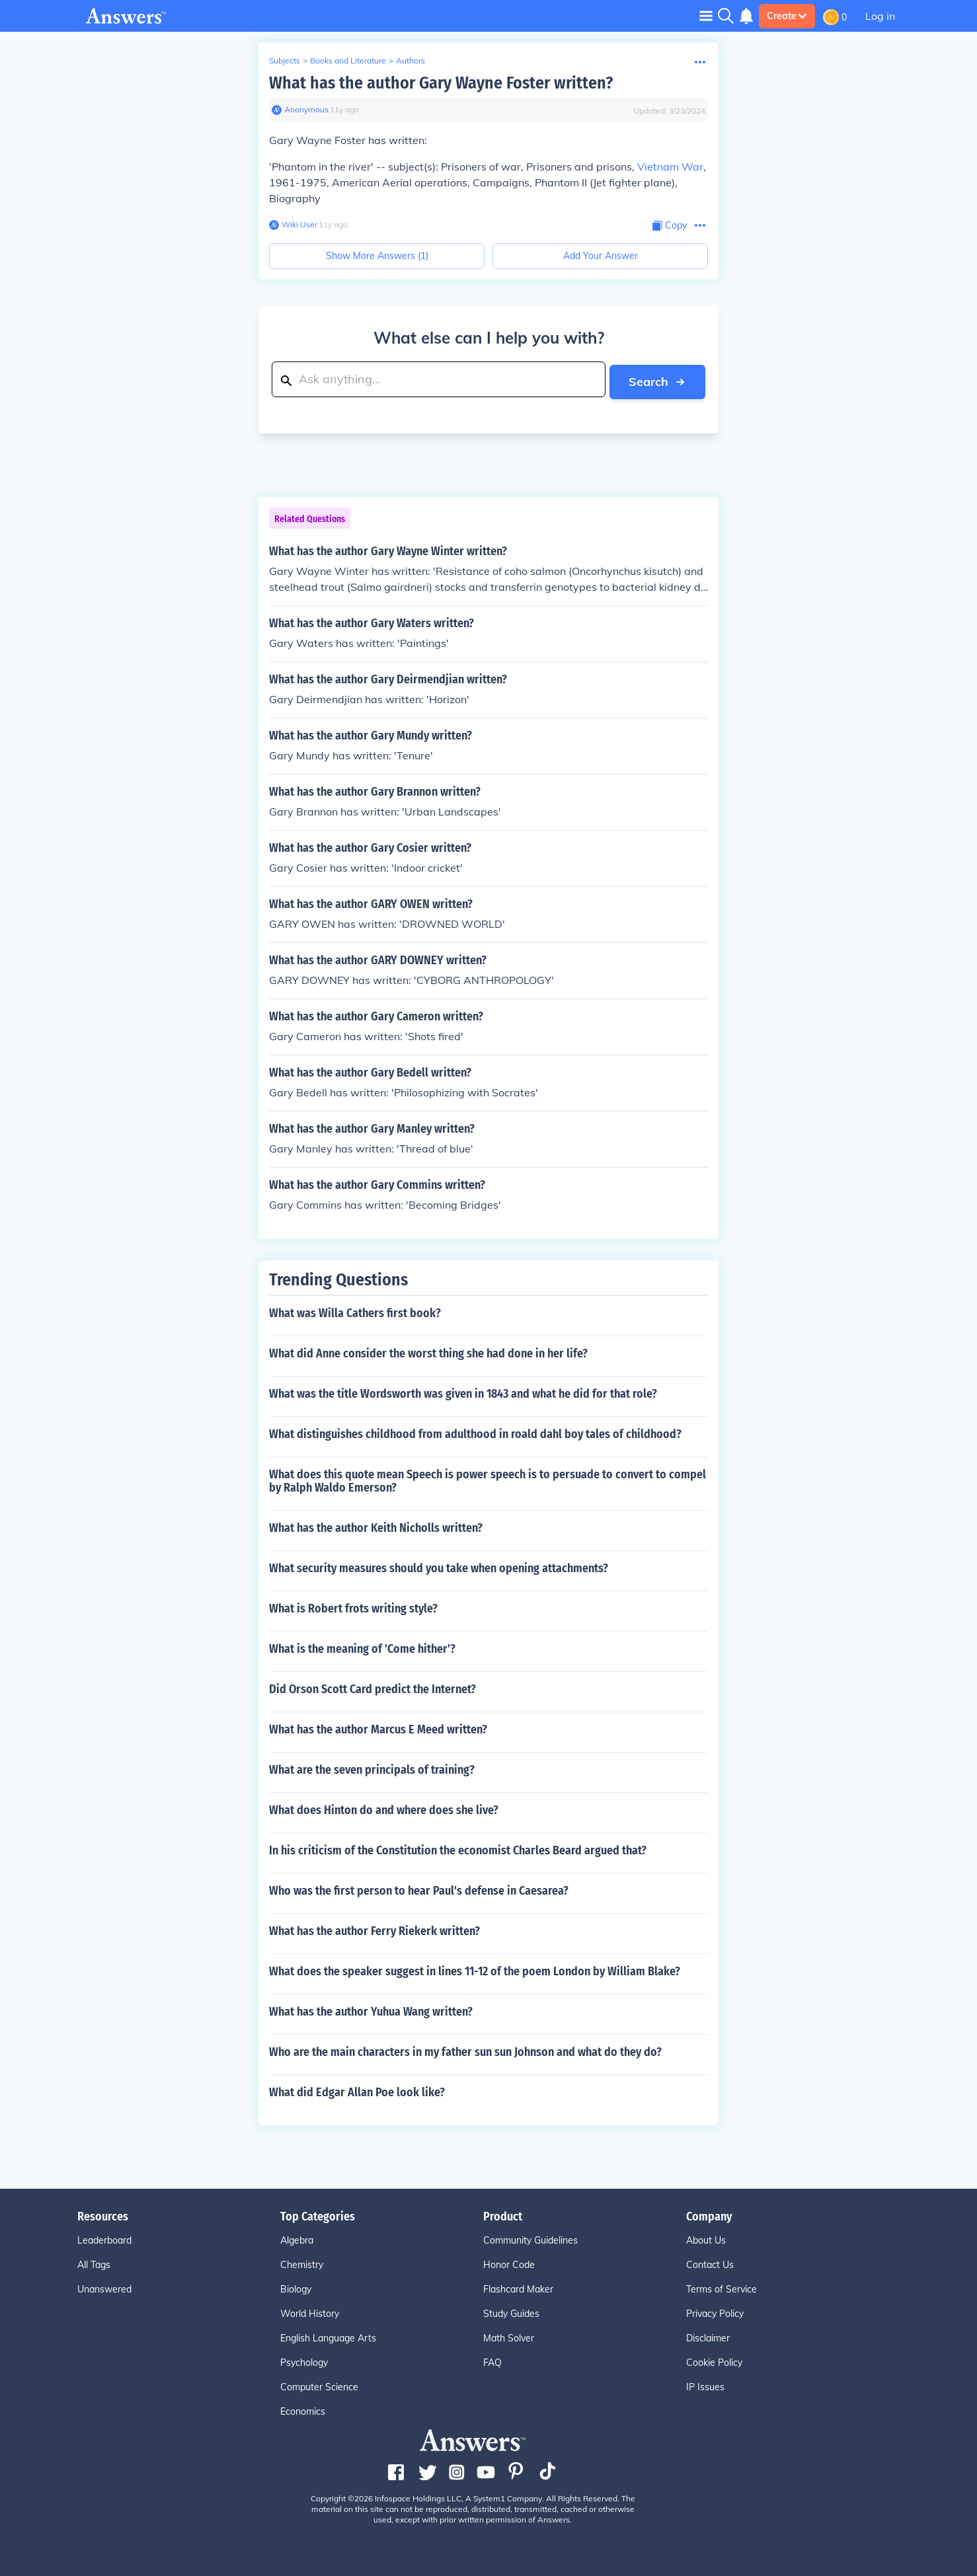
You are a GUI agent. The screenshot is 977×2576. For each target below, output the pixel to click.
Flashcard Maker (518, 2287)
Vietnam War (670, 166)
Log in (880, 15)
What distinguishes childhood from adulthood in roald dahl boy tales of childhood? (475, 1432)
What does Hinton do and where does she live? (383, 1808)
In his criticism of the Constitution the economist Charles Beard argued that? (457, 1848)
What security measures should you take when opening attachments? (438, 1566)
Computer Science (319, 2385)
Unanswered (104, 2287)
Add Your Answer (600, 256)
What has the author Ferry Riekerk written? (374, 1929)
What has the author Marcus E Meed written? (378, 1727)
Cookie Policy (714, 2361)
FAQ (492, 2361)
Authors (410, 60)
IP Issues (705, 2385)
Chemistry (301, 2263)
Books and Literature (348, 60)
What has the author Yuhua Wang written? (371, 2009)
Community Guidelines (530, 2238)
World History (309, 2312)
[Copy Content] (669, 226)
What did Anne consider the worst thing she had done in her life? (428, 1351)
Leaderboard (104, 2238)
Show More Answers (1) (377, 256)
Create (787, 16)
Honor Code (509, 2263)
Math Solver (508, 2336)
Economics (302, 2409)
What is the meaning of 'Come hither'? (362, 1647)
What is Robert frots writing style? (353, 1606)
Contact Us (710, 2263)
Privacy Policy (715, 2312)
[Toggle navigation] (706, 15)
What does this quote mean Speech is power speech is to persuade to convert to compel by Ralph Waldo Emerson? (487, 1479)
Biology (295, 2287)
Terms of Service (721, 2287)
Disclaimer (708, 2336)
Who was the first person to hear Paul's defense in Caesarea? (418, 1888)
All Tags (93, 2263)
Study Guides (511, 2312)
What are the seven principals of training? (372, 1768)
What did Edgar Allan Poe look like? (357, 2090)
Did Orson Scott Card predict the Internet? (372, 1687)
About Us (706, 2238)
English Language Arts (328, 2336)
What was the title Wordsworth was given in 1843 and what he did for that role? (463, 1391)
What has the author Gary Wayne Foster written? (441, 83)
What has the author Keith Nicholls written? (376, 1526)
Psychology (304, 2361)
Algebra (296, 2238)
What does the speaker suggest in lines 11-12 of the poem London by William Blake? (474, 1969)
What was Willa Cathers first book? (355, 1311)
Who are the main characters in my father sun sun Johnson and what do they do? (465, 2050)
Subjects (284, 60)
